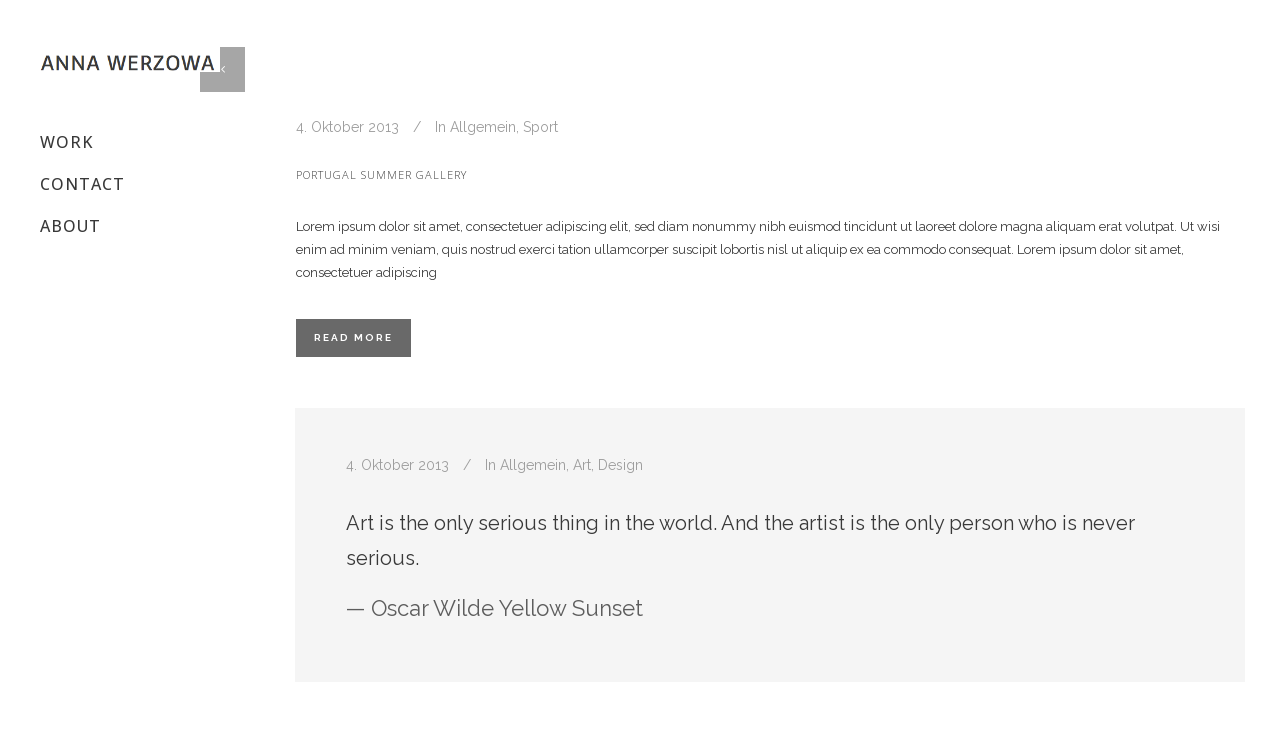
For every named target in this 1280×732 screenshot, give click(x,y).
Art (582, 465)
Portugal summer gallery (381, 174)
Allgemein (483, 127)
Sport (540, 127)
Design (620, 465)
